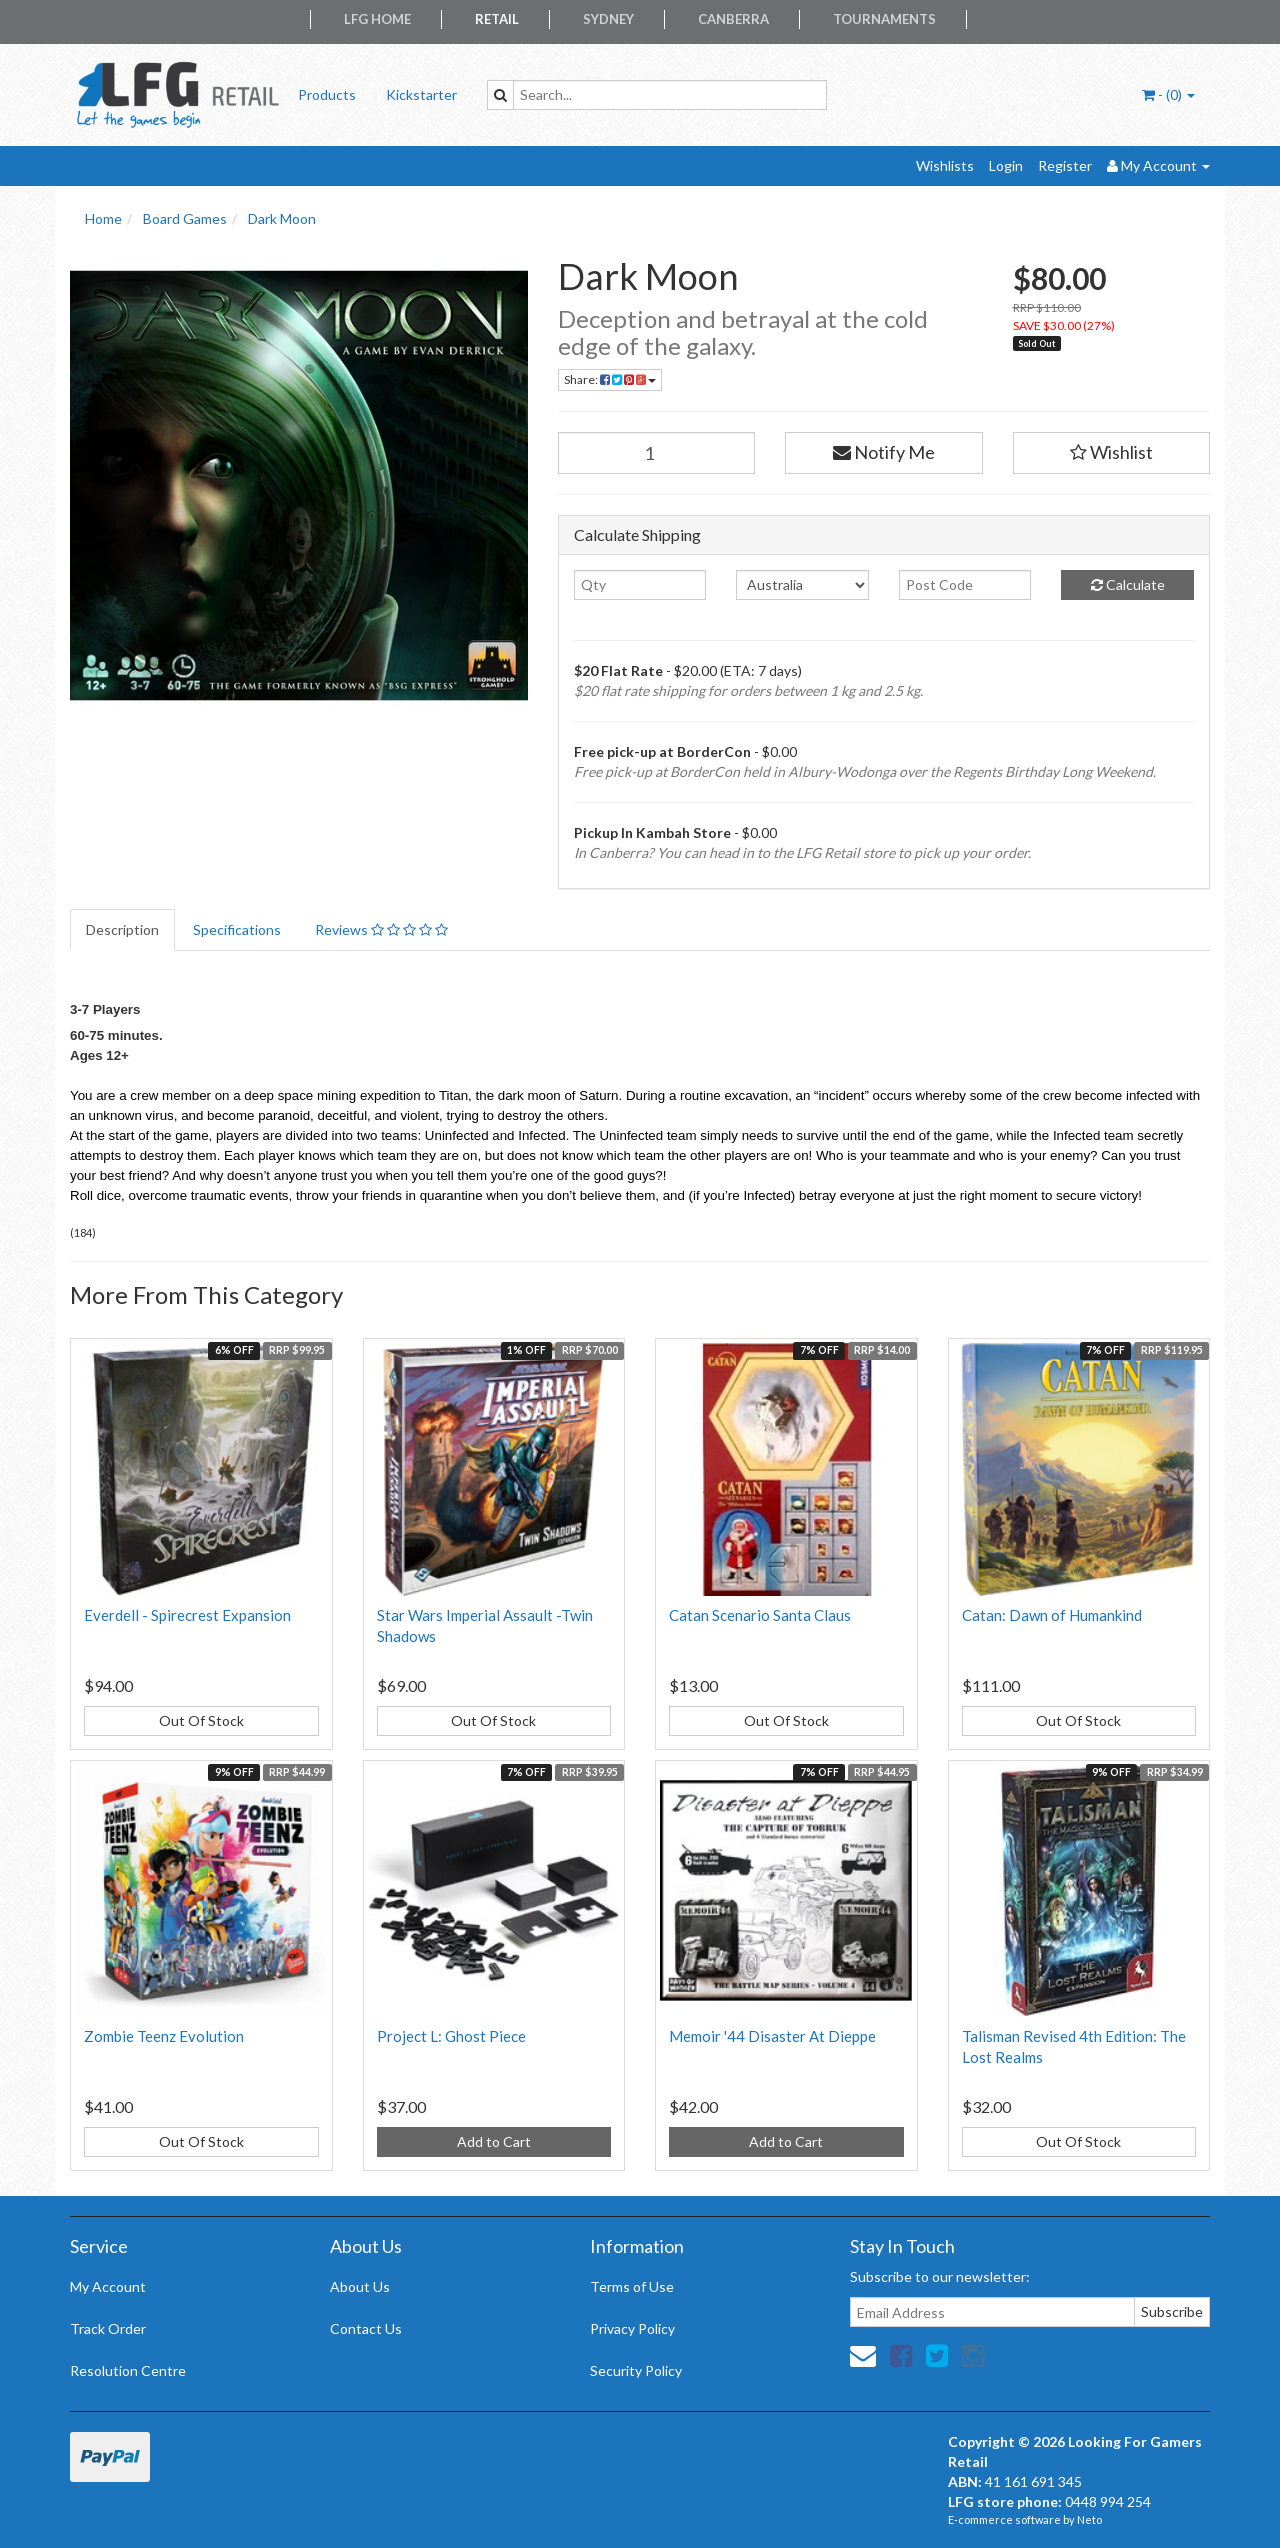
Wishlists (945, 165)
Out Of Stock (201, 1720)
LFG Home (377, 19)
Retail (497, 19)
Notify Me (884, 452)
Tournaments (884, 19)
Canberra (733, 19)
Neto (1089, 2519)
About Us (360, 2286)
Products (327, 94)
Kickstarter (421, 94)
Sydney (608, 19)
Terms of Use (632, 2286)
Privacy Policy (632, 2328)
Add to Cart (494, 2141)
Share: (610, 379)
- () (1168, 94)
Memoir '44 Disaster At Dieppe (772, 2036)
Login (1006, 165)
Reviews (381, 929)
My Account (108, 2286)
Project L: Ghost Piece (451, 2036)
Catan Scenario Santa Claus (760, 1615)
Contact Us (366, 2328)
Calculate (1128, 584)
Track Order (108, 2328)
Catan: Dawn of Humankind (1052, 1615)
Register (1065, 165)
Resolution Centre (128, 2370)
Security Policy (636, 2370)
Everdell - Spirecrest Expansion (187, 1615)
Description (122, 929)
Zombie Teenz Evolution (164, 2036)
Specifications (237, 929)
